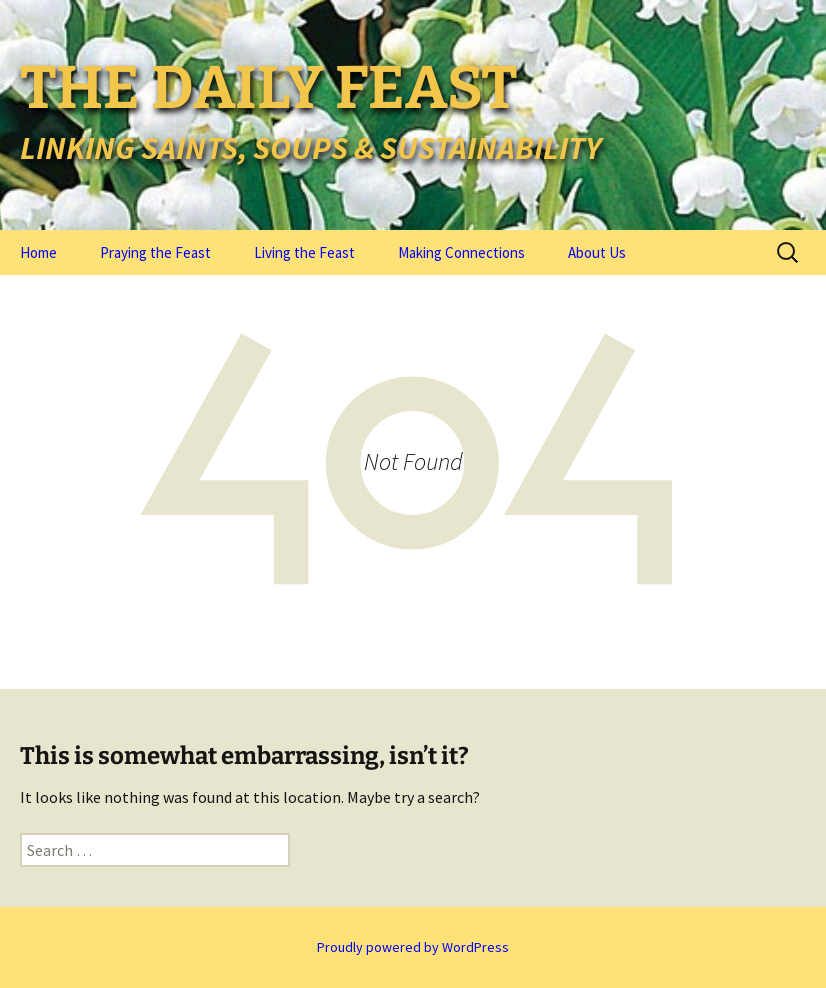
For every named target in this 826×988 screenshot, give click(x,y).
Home (38, 252)
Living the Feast (304, 252)
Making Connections (461, 252)
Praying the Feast (155, 252)
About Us (597, 252)
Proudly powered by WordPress (413, 947)
